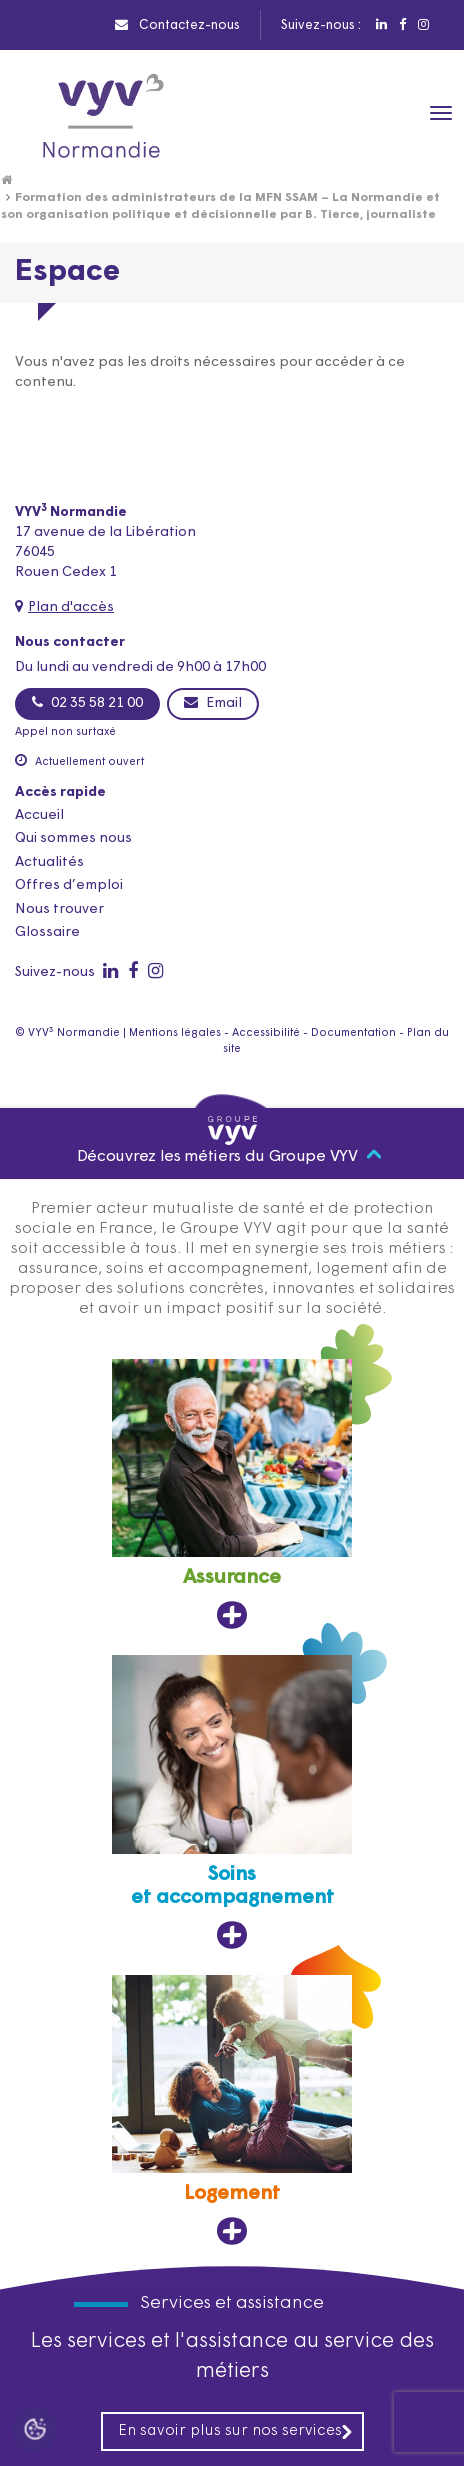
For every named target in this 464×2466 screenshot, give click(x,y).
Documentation (353, 1033)
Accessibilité (266, 1033)
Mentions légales (175, 1033)
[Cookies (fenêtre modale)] (35, 2431)
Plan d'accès (71, 607)
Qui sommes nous (73, 838)
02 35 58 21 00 (87, 703)
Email (213, 703)
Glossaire (47, 932)
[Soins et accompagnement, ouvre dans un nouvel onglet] (232, 1802)
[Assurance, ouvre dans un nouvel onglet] (232, 1495)
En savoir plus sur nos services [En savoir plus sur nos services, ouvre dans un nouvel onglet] (236, 2431)
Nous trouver (59, 909)
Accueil (39, 815)
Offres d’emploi (69, 885)
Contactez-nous (177, 25)
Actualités (49, 862)
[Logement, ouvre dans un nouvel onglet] (232, 2111)
